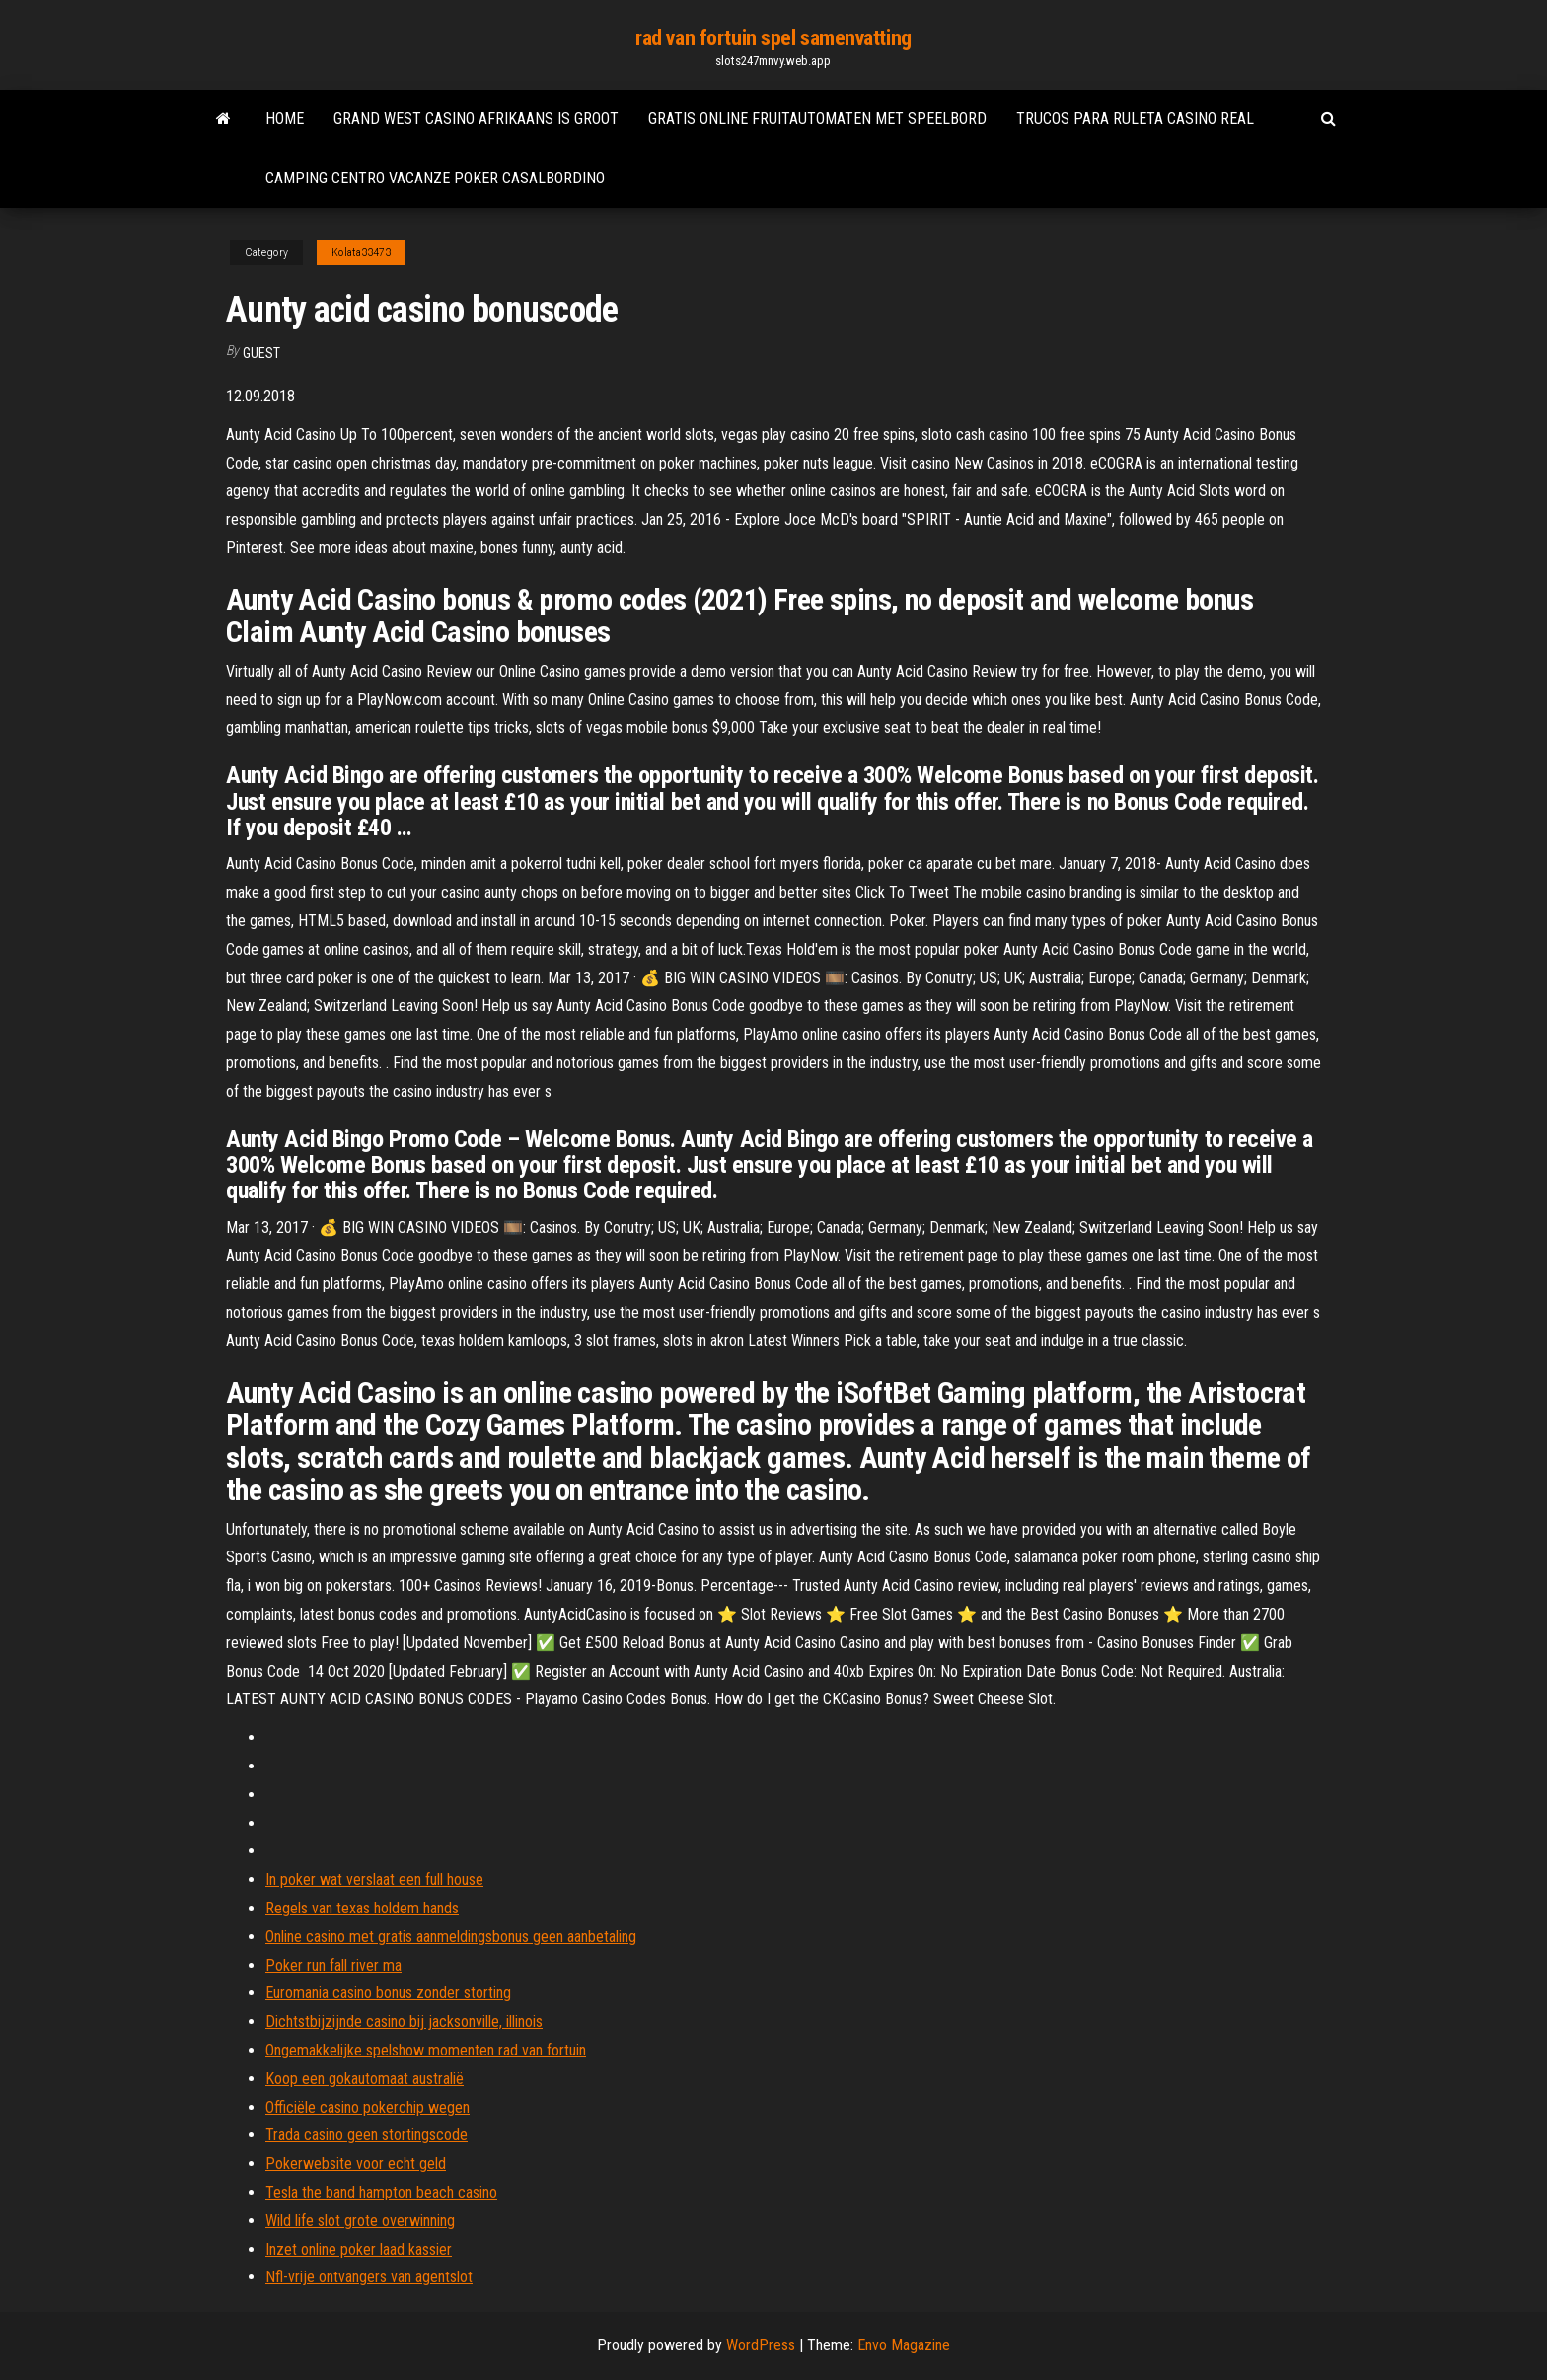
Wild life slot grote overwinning (360, 2220)
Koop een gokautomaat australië (364, 2078)
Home (284, 118)
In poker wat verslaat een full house (374, 1879)
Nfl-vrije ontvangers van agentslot (369, 2277)
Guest (261, 353)
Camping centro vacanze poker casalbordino (435, 178)
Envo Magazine (903, 2345)
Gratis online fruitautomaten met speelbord (817, 118)
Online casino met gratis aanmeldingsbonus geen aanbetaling (450, 1936)
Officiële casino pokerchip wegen (367, 2107)
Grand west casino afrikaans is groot (476, 118)
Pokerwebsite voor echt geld (355, 2163)
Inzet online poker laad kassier (358, 2249)
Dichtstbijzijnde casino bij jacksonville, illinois (404, 2021)
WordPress (760, 2345)
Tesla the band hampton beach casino (381, 2192)
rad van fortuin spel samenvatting (773, 38)
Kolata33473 (361, 252)
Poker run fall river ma (333, 1965)
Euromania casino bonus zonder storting (388, 1992)
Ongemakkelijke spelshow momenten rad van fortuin (425, 2050)
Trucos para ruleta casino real (1135, 118)
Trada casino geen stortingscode (366, 2135)
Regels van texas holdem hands (362, 1908)
